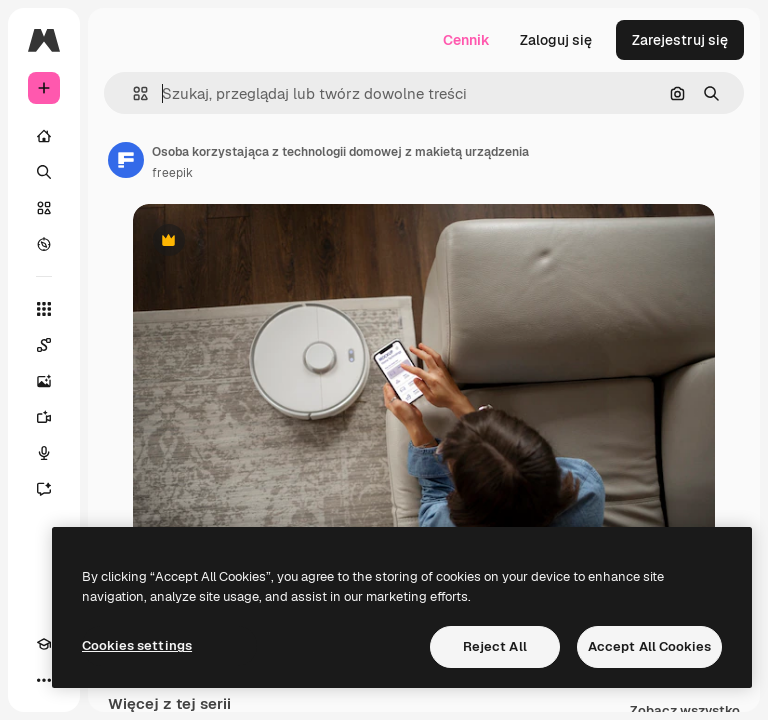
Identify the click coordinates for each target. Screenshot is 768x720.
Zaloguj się (556, 40)
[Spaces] (44, 345)
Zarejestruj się (680, 40)
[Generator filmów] (44, 417)
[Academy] (44, 644)
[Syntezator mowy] (44, 453)
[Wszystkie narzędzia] (44, 309)
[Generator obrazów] (44, 381)
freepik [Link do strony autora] (172, 173)
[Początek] (44, 136)
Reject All (495, 646)
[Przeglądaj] (44, 244)
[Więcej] (44, 680)
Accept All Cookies (649, 646)
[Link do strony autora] (126, 160)
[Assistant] (44, 489)
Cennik (466, 40)
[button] (132, 93)
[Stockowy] (44, 208)
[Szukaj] (44, 172)
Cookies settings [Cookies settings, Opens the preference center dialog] (137, 645)
